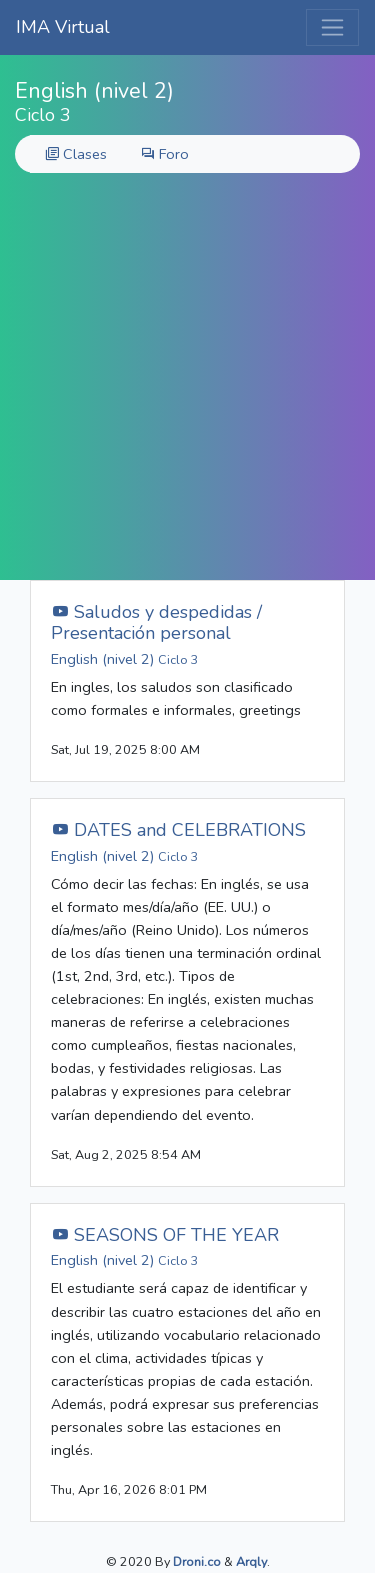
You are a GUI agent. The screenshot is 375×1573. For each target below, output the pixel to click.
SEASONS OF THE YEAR (165, 1235)
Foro (165, 154)
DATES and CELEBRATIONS (178, 830)
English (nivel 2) (125, 659)
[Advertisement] (187, 382)
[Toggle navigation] (332, 27)
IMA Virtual (63, 27)
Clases (76, 154)
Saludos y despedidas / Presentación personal (156, 623)
